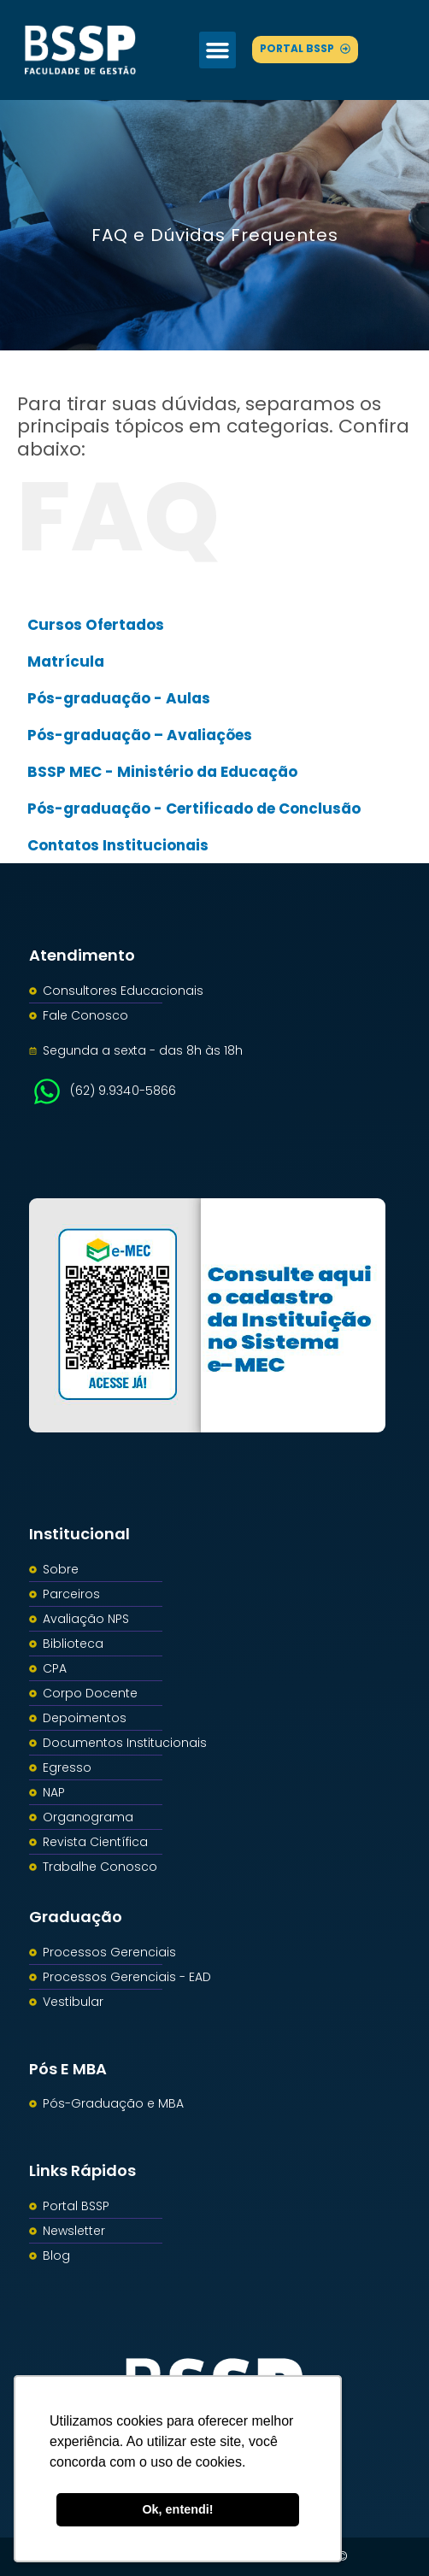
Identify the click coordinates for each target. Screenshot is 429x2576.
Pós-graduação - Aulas (118, 698)
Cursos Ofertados (95, 625)
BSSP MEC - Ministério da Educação (162, 772)
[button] (218, 50)
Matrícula (65, 661)
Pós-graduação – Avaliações (139, 735)
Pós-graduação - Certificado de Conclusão (194, 808)
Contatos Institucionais (118, 845)
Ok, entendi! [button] (177, 2509)
